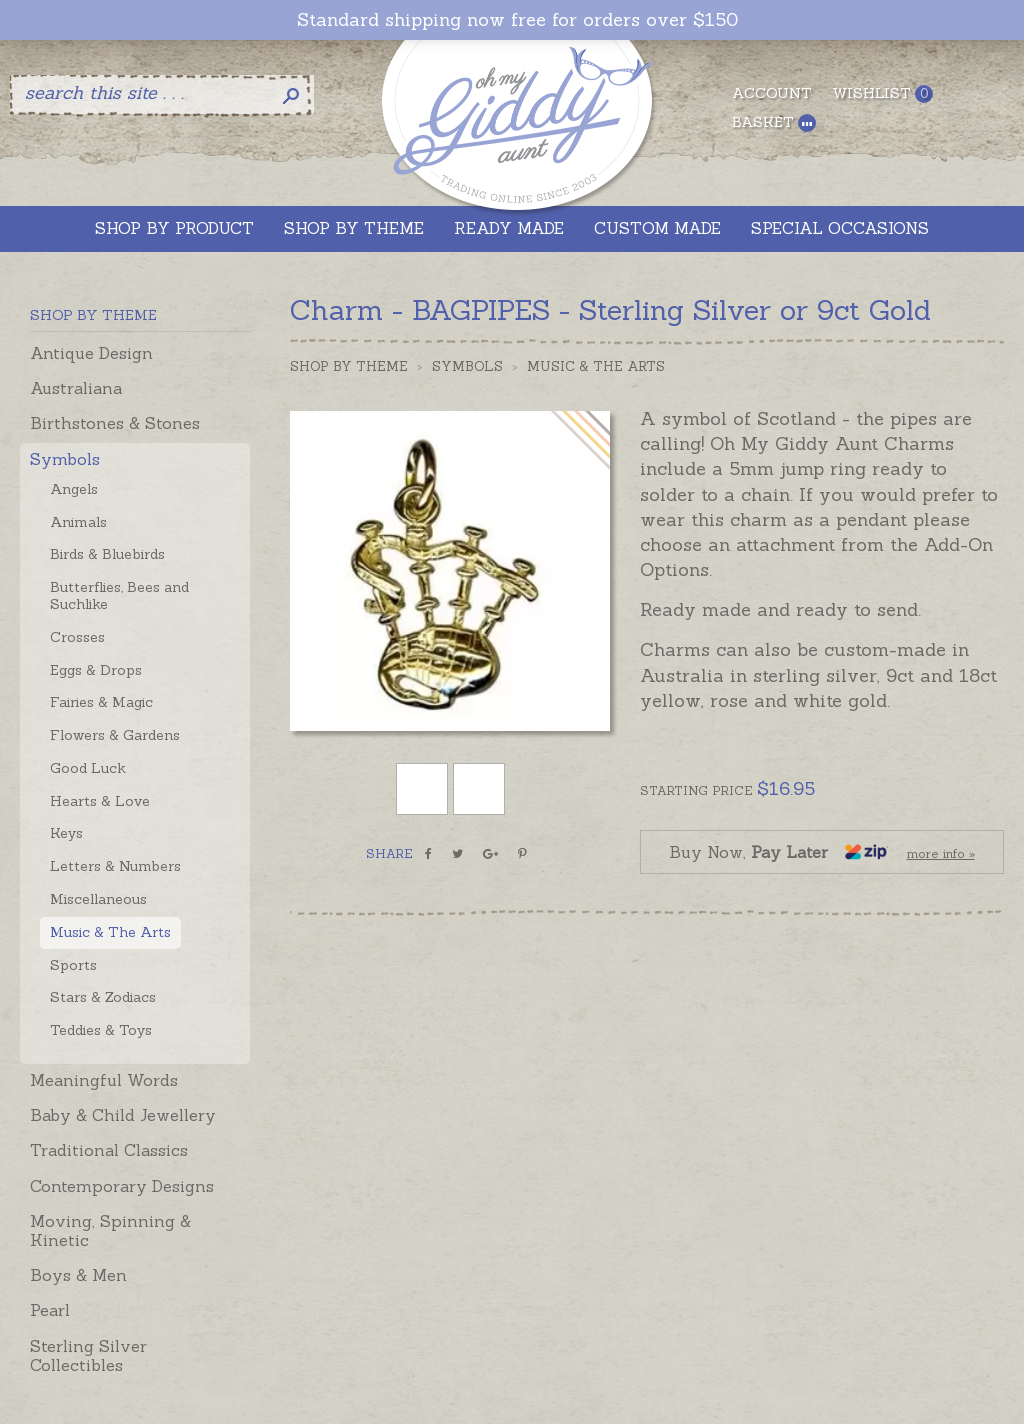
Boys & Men (78, 1275)
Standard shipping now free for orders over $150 (517, 20)
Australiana (76, 388)
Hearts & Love (100, 801)
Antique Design (91, 353)
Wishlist (882, 93)
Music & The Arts (110, 932)
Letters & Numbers (115, 866)
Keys (66, 833)
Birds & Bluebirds (107, 554)
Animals (78, 522)
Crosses (77, 637)
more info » (941, 853)
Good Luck (88, 768)
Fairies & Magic (101, 702)
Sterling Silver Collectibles (88, 1355)
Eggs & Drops (96, 670)
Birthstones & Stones (115, 423)
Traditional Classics (109, 1150)
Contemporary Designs (122, 1186)
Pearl (50, 1310)
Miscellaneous (98, 899)
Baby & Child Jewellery (123, 1115)
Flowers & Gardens (115, 735)
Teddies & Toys (101, 1030)
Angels (74, 489)
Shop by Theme (349, 366)
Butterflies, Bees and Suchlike (119, 595)
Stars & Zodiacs (103, 997)
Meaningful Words (104, 1080)
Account (772, 93)
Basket (774, 122)
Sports (73, 965)
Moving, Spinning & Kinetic (110, 1230)
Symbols (65, 459)
